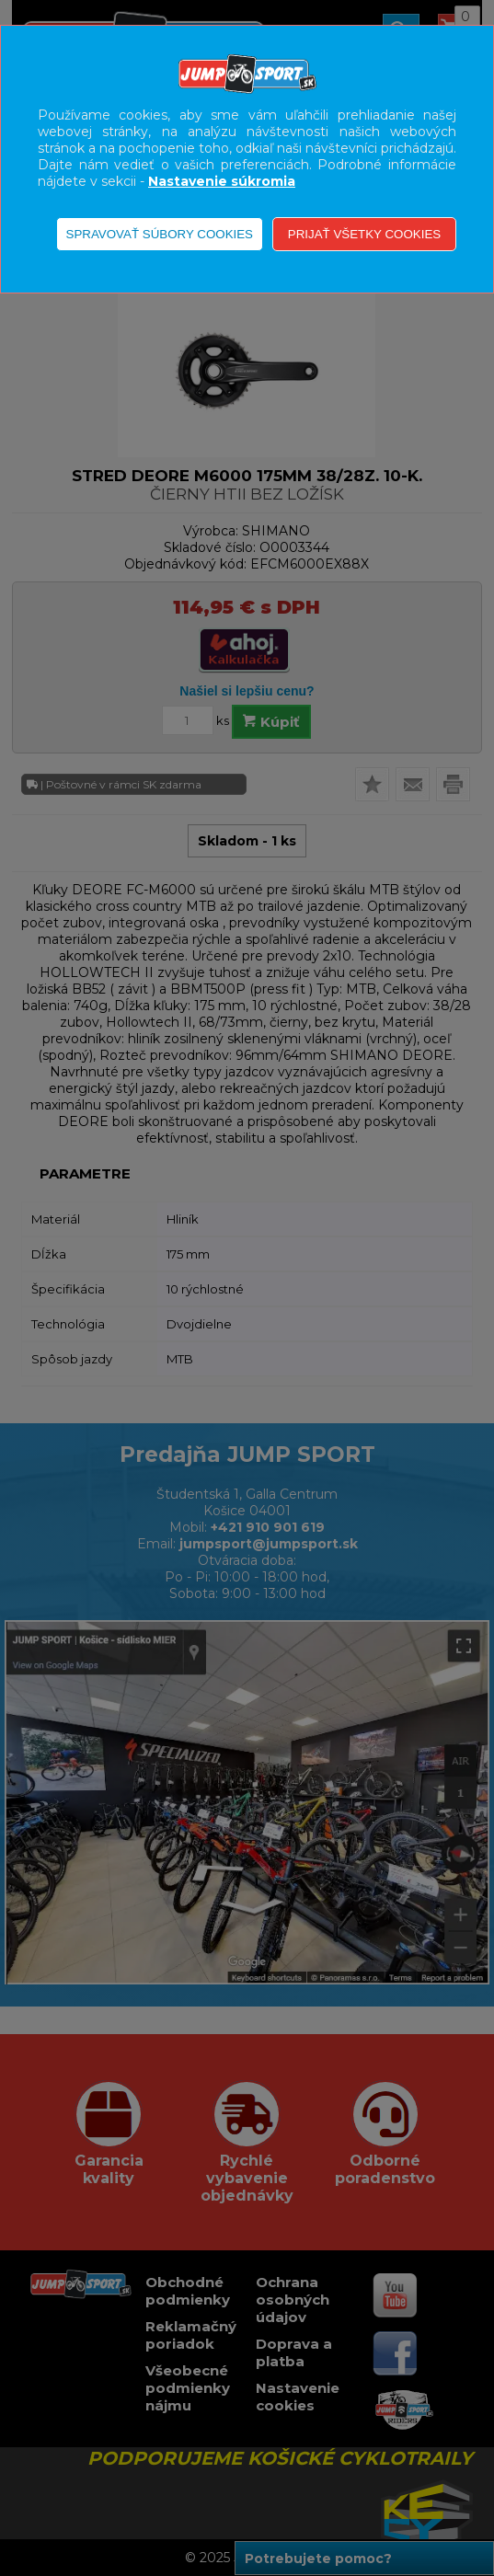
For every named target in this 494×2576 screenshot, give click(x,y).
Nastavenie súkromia (221, 181)
